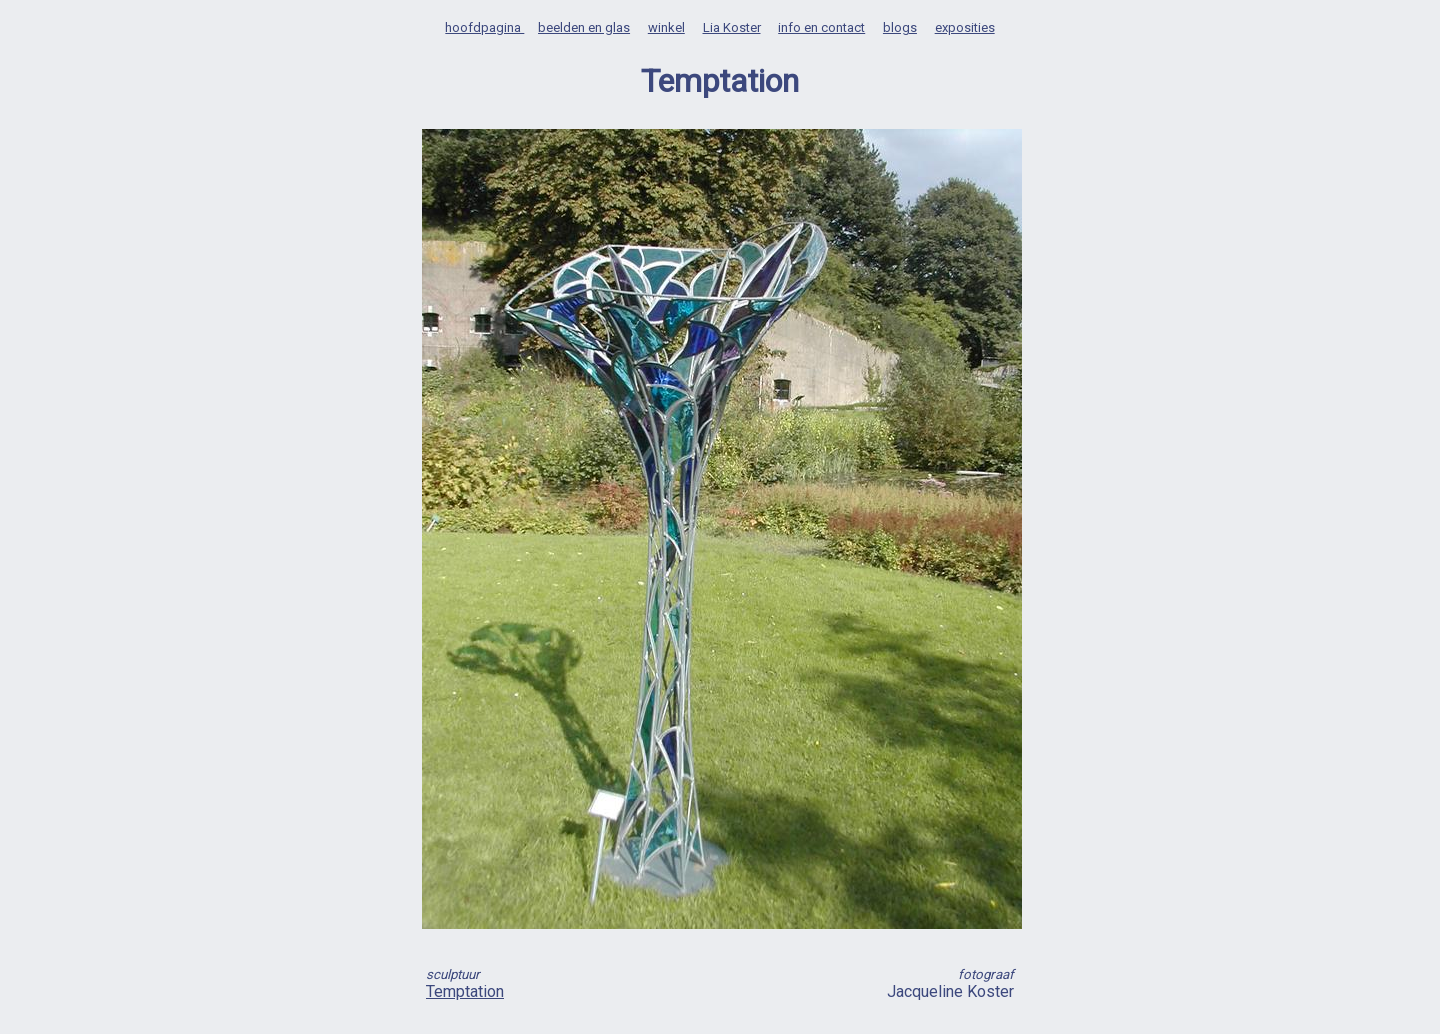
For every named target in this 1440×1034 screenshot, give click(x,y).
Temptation (465, 991)
